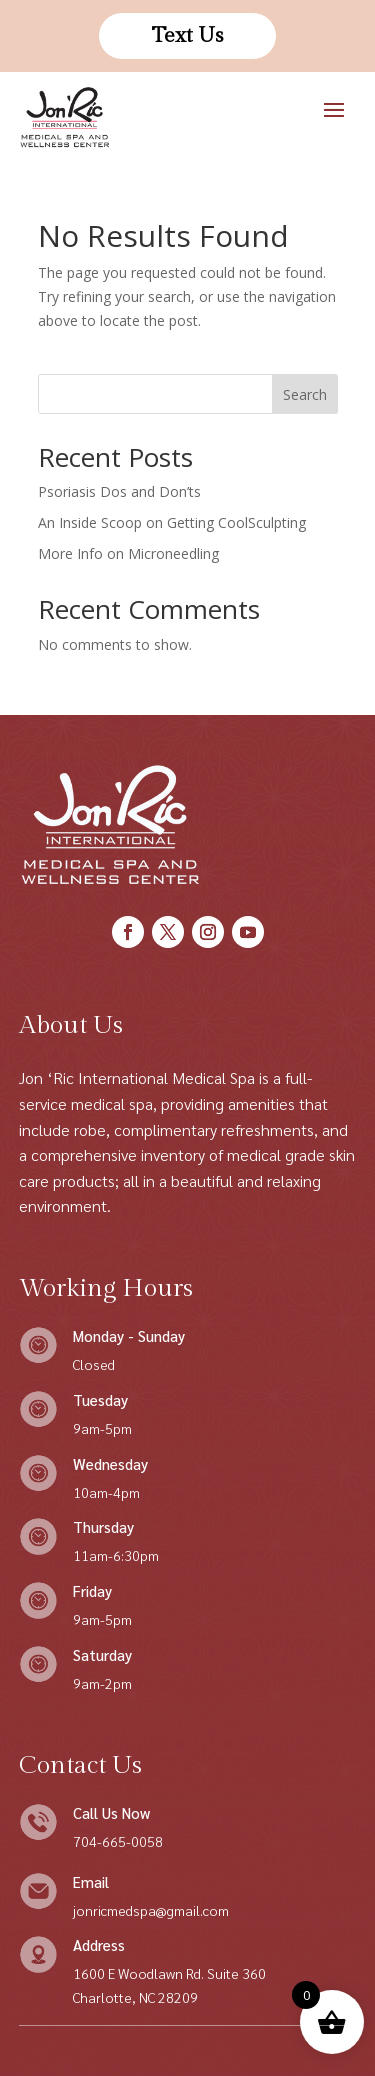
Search (305, 394)
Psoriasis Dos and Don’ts (119, 491)
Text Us (187, 35)
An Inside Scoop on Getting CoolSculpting (172, 522)
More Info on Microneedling (128, 553)
